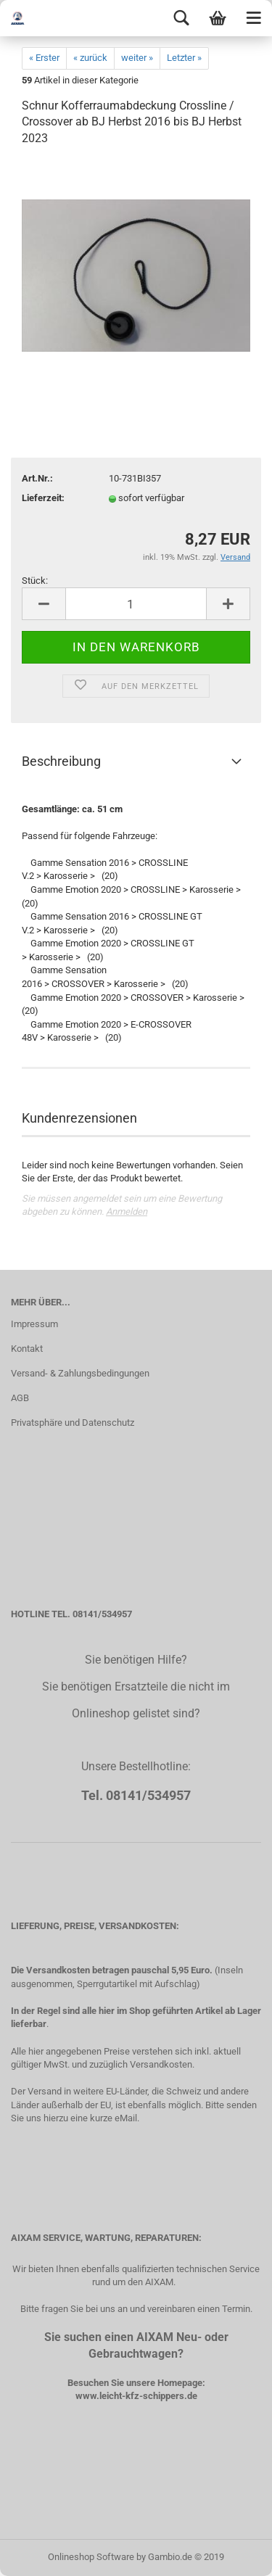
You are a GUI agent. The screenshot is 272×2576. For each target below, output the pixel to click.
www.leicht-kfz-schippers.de (136, 2395)
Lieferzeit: (43, 497)
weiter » (137, 57)
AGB (20, 1397)
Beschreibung (61, 761)
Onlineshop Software (91, 2556)
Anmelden (126, 1211)
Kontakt (27, 1348)
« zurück (90, 57)
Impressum (34, 1323)
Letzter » (184, 57)
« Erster (44, 57)
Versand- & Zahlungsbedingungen (80, 1373)
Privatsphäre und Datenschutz (72, 1422)
